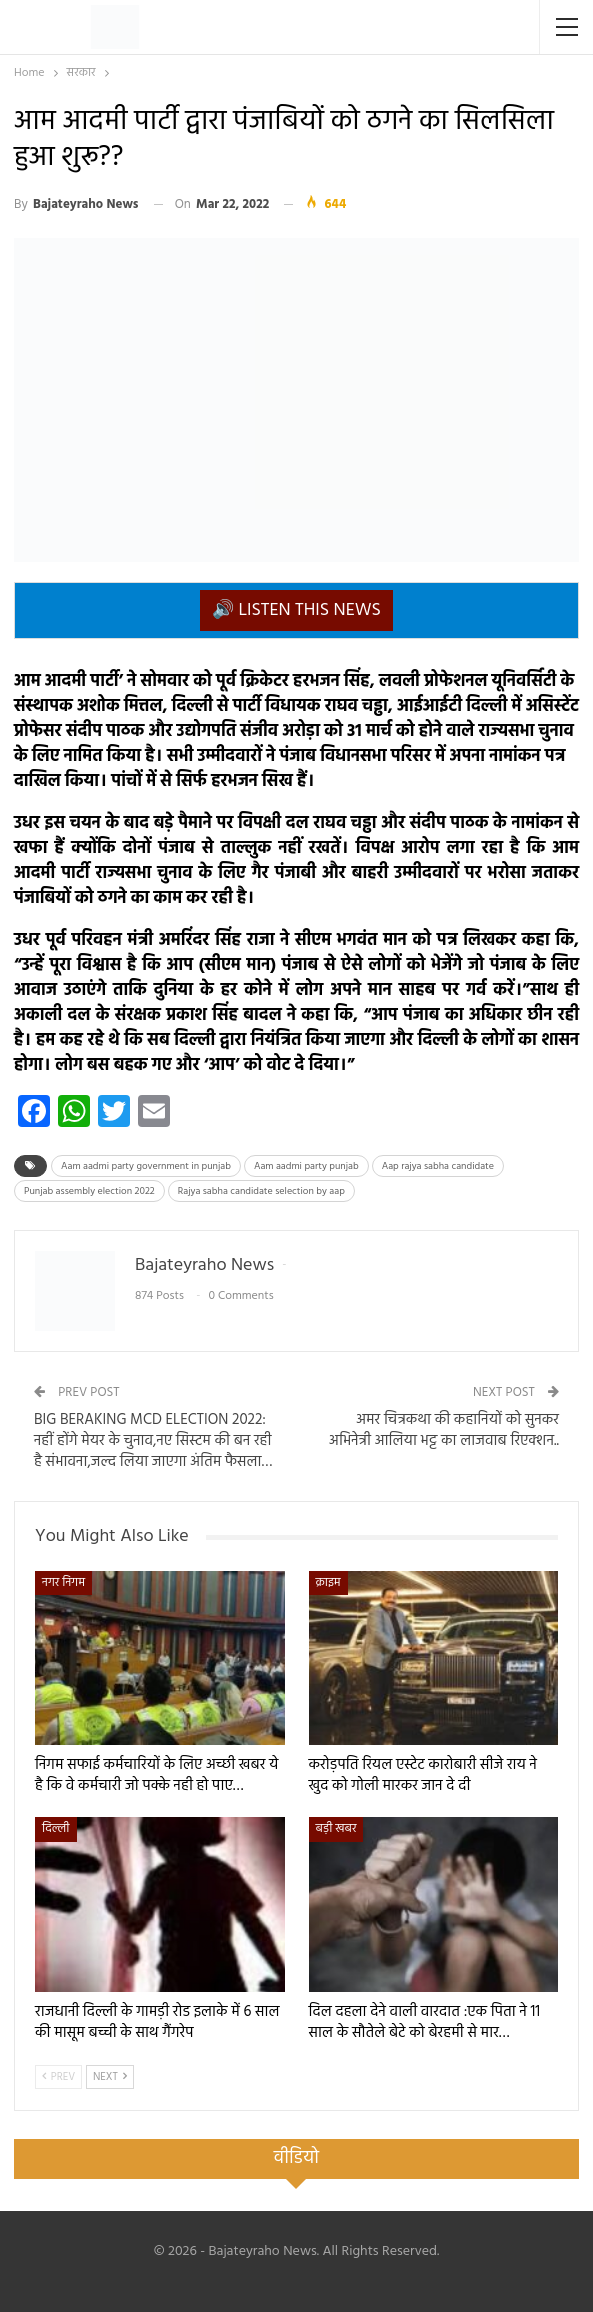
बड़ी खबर (336, 1829)
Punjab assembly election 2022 (89, 1191)
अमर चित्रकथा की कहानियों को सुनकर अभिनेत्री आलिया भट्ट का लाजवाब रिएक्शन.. (444, 1430)
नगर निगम (63, 1583)
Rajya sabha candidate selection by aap (261, 1191)
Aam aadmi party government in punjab (146, 1166)
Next (110, 2077)
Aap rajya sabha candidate (438, 1166)
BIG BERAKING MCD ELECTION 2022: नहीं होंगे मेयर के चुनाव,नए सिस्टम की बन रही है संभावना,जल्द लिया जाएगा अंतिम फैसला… (153, 1441)
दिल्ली (56, 1829)
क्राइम (328, 1583)
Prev (58, 2077)
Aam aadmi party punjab (306, 1166)
